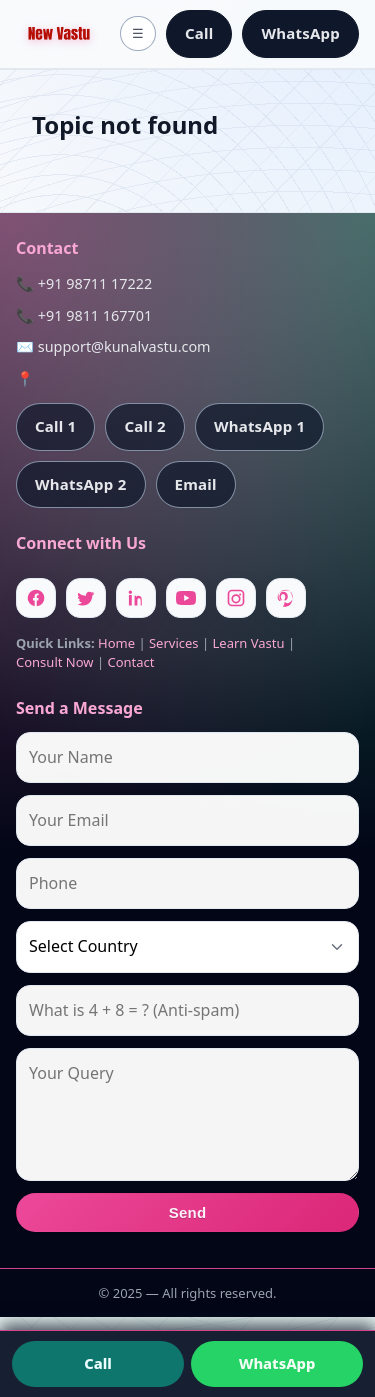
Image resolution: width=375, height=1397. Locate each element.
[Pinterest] (286, 598)
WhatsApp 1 (260, 426)
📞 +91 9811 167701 (84, 315)
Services (174, 643)
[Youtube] (186, 598)
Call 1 (55, 426)
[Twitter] (86, 598)
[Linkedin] (136, 598)
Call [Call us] (98, 1363)
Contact (130, 662)
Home (116, 643)
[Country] (187, 946)
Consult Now (55, 662)
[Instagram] (236, 598)
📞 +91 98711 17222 (84, 283)
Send (188, 1212)
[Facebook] (36, 598)
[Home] (59, 34)
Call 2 (144, 426)
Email (196, 484)
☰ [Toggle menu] (138, 33)
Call (199, 33)
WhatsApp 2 (81, 484)
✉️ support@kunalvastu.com (113, 346)
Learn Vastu (249, 643)
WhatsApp (300, 33)
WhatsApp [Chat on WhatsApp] (277, 1363)
